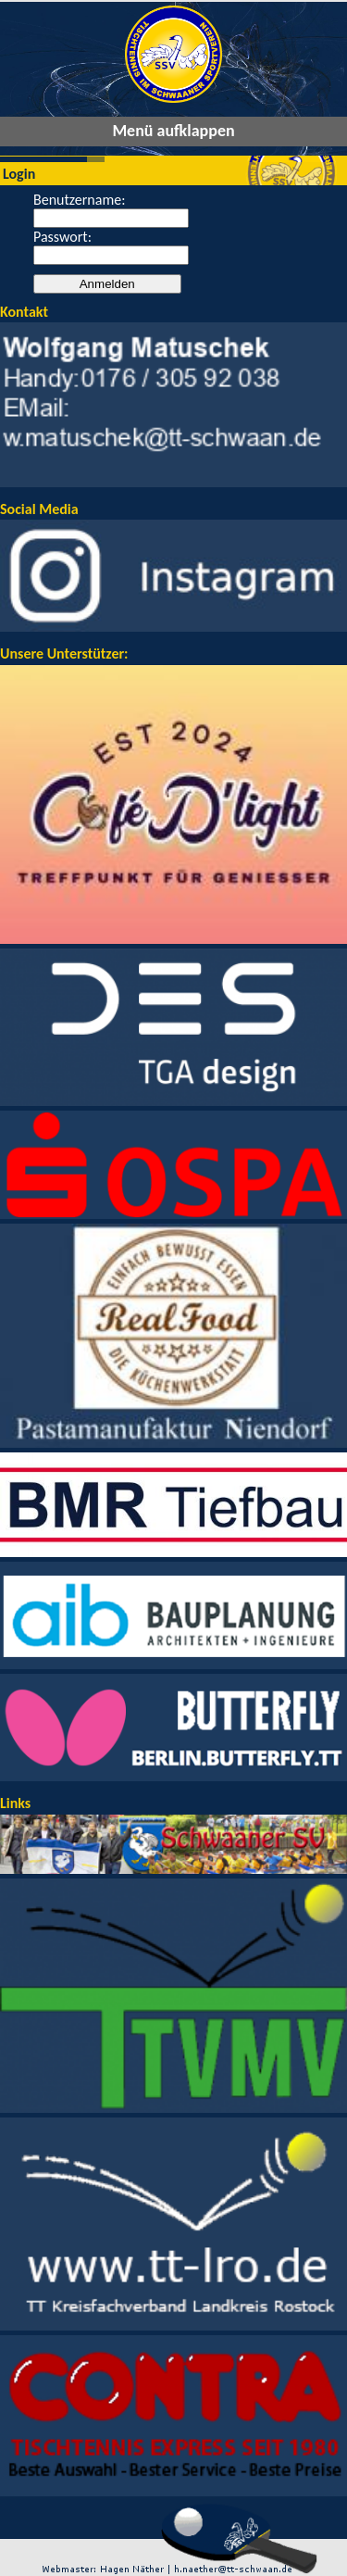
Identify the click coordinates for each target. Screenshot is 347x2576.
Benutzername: (111, 208)
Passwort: (111, 245)
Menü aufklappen (173, 130)
